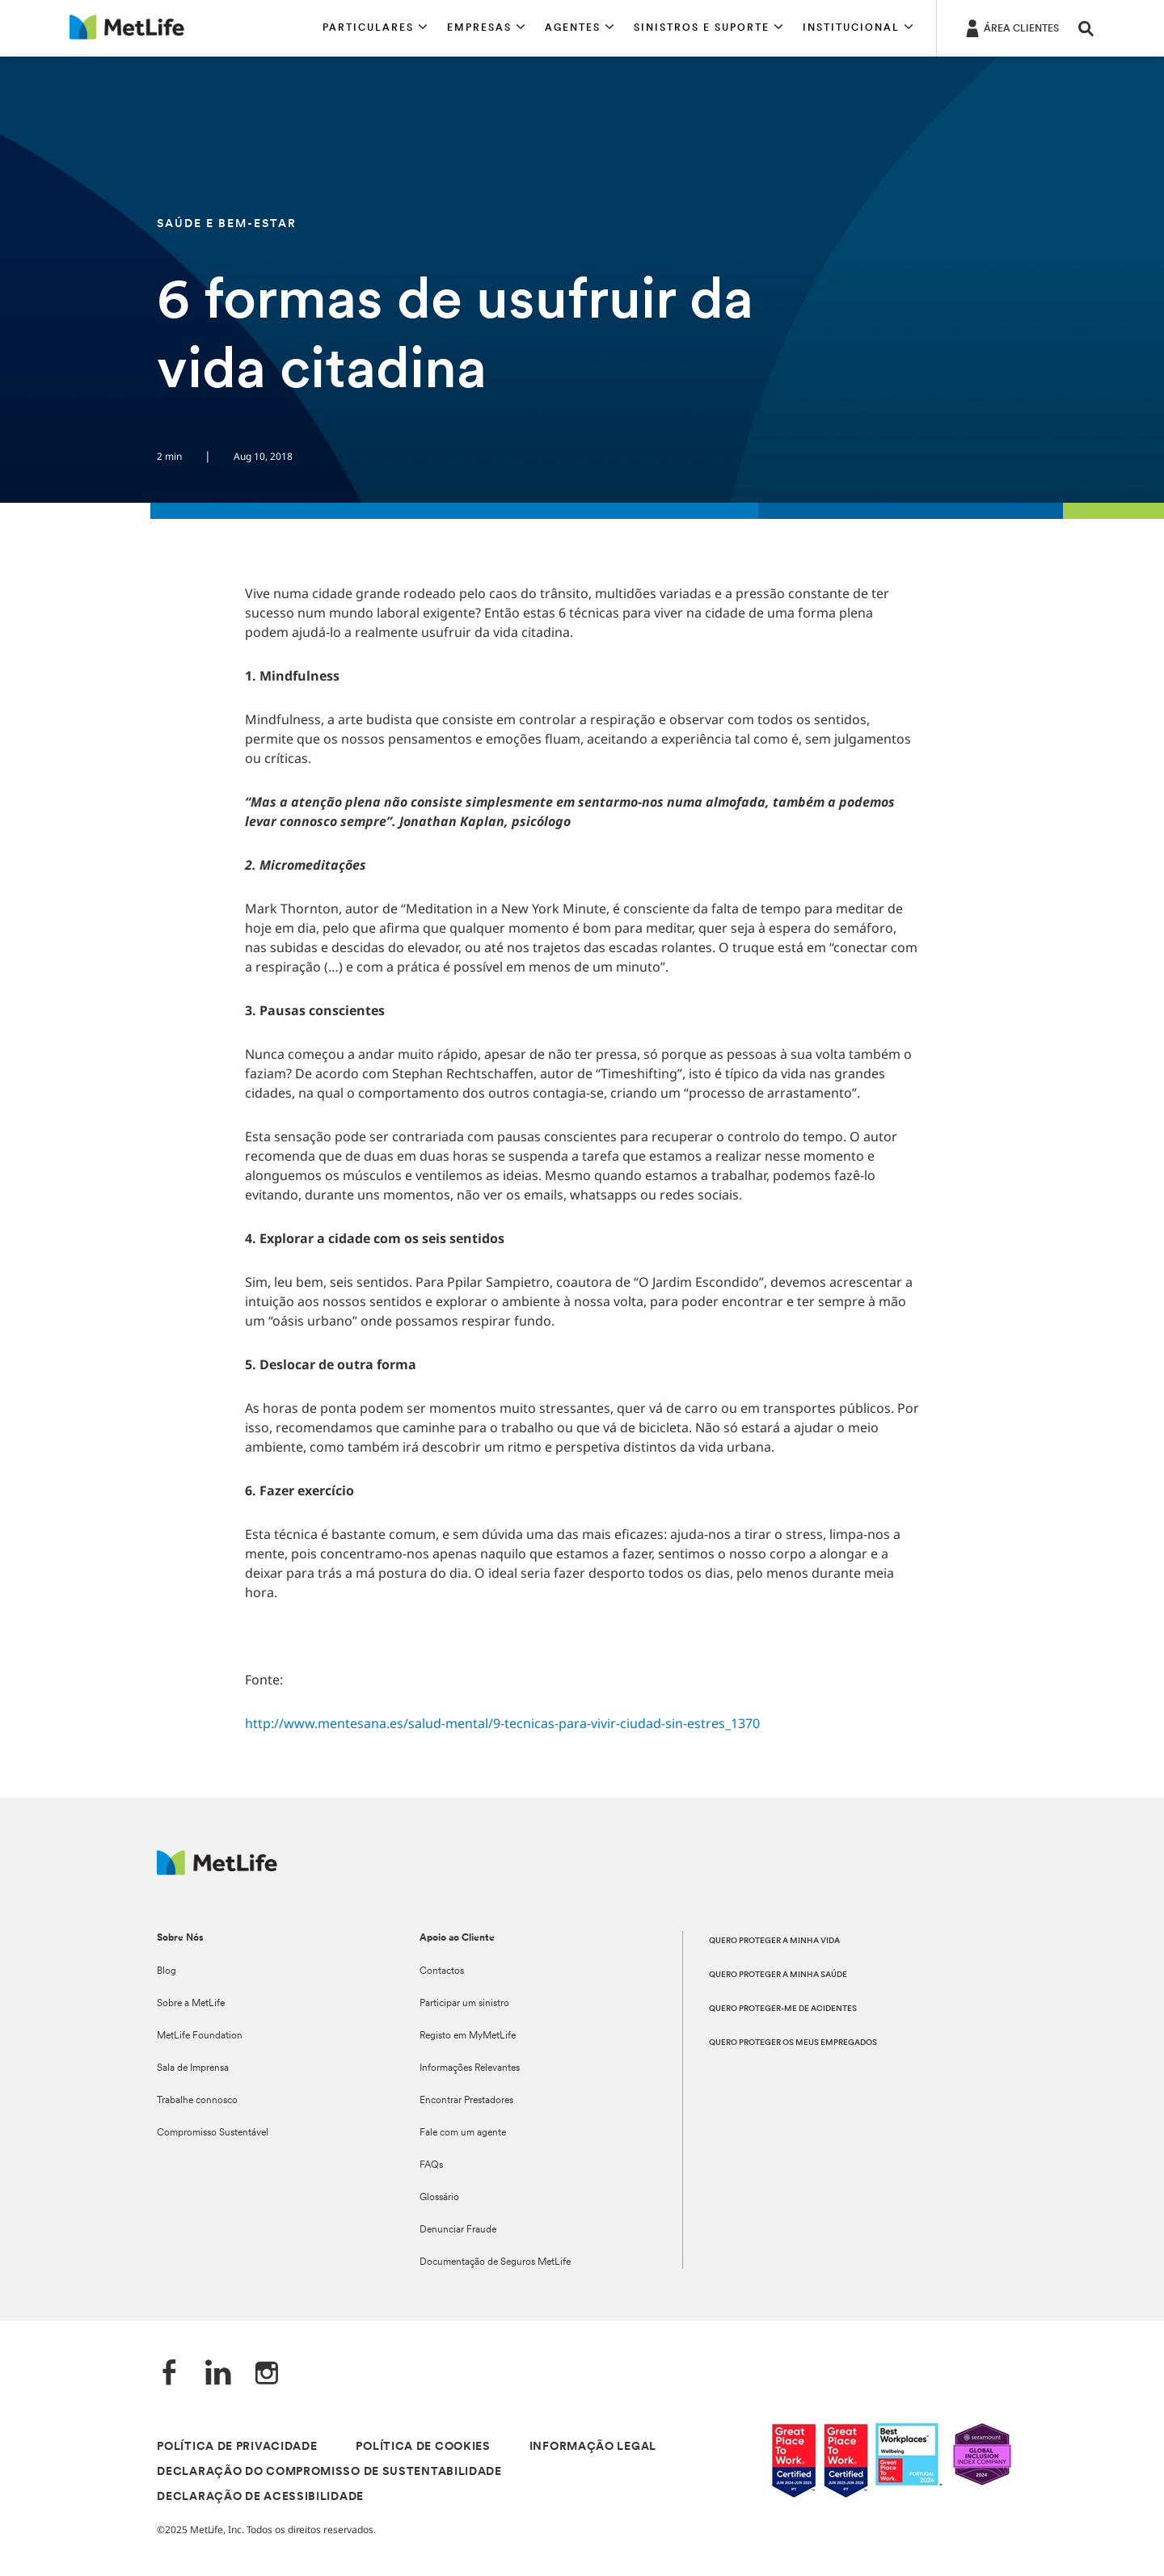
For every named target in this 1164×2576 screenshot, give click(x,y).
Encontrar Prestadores (466, 2101)
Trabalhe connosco (197, 2101)
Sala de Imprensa (193, 2068)
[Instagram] (267, 2374)
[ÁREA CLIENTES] (1011, 27)
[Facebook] (170, 2374)
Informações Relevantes (470, 2068)
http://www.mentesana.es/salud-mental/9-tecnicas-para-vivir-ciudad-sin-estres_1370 (502, 1723)
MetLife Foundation (199, 2036)
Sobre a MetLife (191, 2004)
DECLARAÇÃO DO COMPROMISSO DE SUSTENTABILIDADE (329, 2472)
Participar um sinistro (464, 2004)
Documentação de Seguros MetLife (495, 2262)
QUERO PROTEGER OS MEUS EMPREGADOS (793, 2042)
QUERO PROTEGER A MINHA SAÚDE (778, 1975)
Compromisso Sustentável (212, 2133)
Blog (166, 1971)
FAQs (431, 2165)
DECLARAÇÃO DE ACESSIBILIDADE (260, 2497)
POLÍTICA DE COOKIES (423, 2447)
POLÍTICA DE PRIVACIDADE (237, 2447)
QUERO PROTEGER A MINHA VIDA (774, 1941)
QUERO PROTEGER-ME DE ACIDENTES (783, 2009)
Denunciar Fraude (458, 2230)
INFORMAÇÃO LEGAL (592, 2447)
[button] (375, 28)
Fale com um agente (463, 2133)
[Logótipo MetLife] (217, 1870)
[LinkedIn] (218, 2374)
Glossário (439, 2198)
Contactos (442, 1971)
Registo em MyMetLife (468, 2036)
